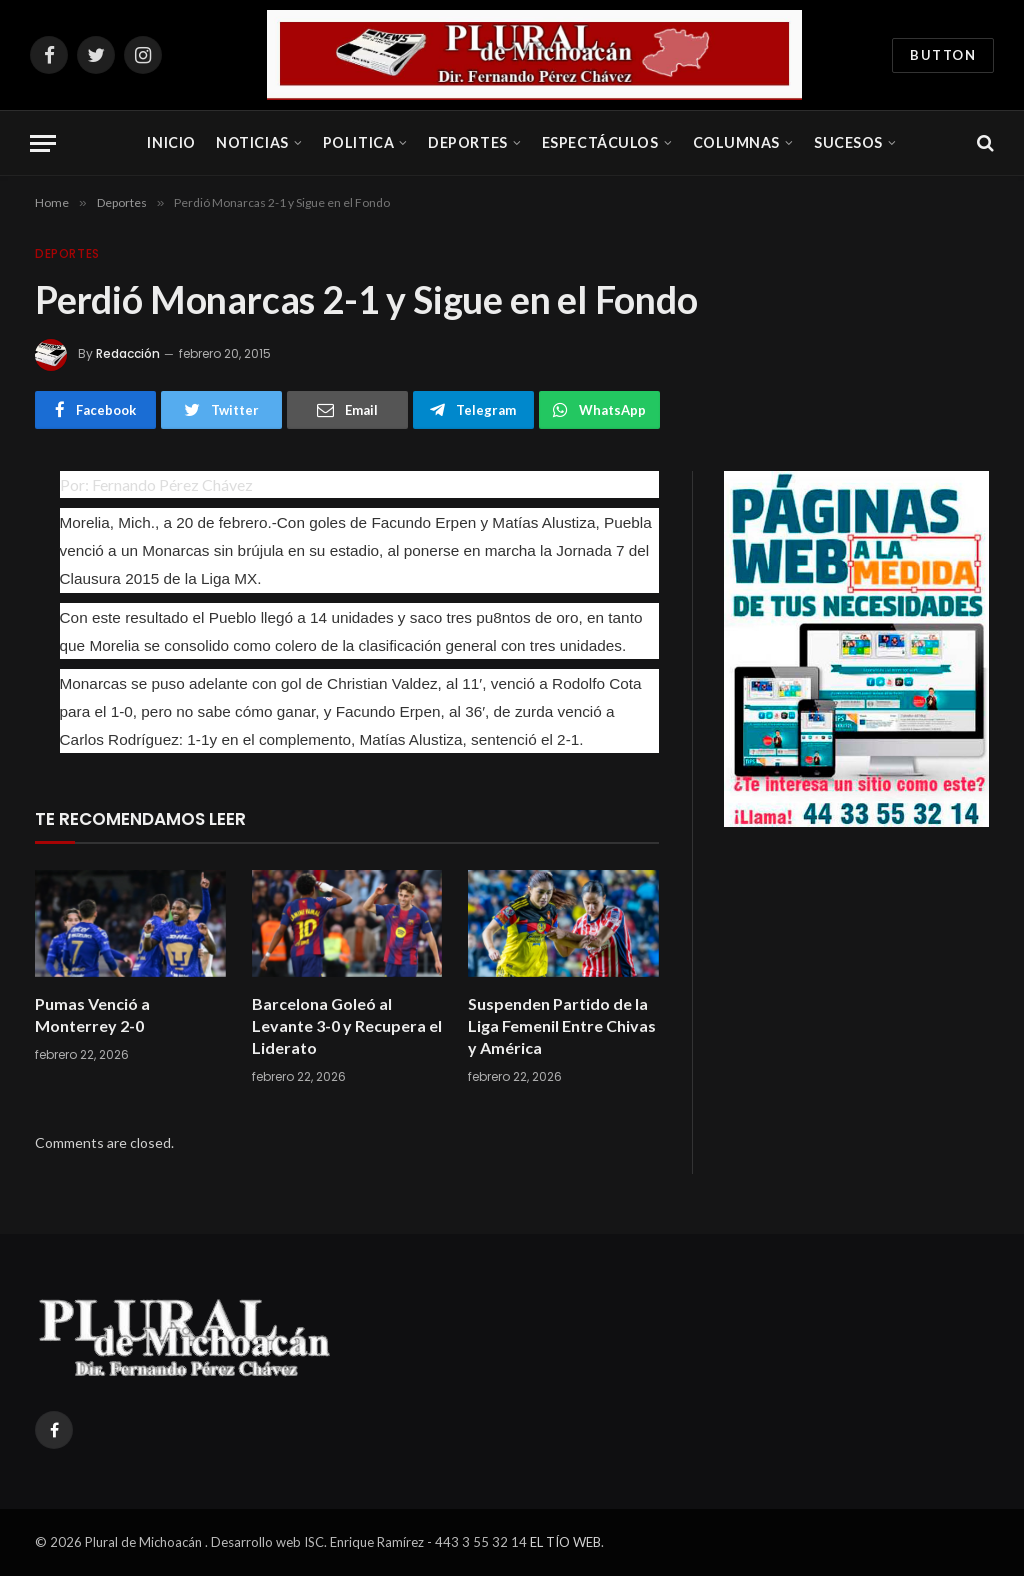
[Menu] (43, 143)
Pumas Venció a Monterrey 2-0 (92, 1014)
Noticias (252, 142)
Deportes (468, 142)
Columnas (737, 142)
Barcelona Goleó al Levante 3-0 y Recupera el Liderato (347, 1025)
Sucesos (848, 142)
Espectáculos (600, 142)
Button (943, 55)
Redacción (128, 353)
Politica (359, 142)
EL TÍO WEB (565, 1542)
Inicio (171, 142)
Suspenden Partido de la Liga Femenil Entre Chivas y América (562, 1025)
